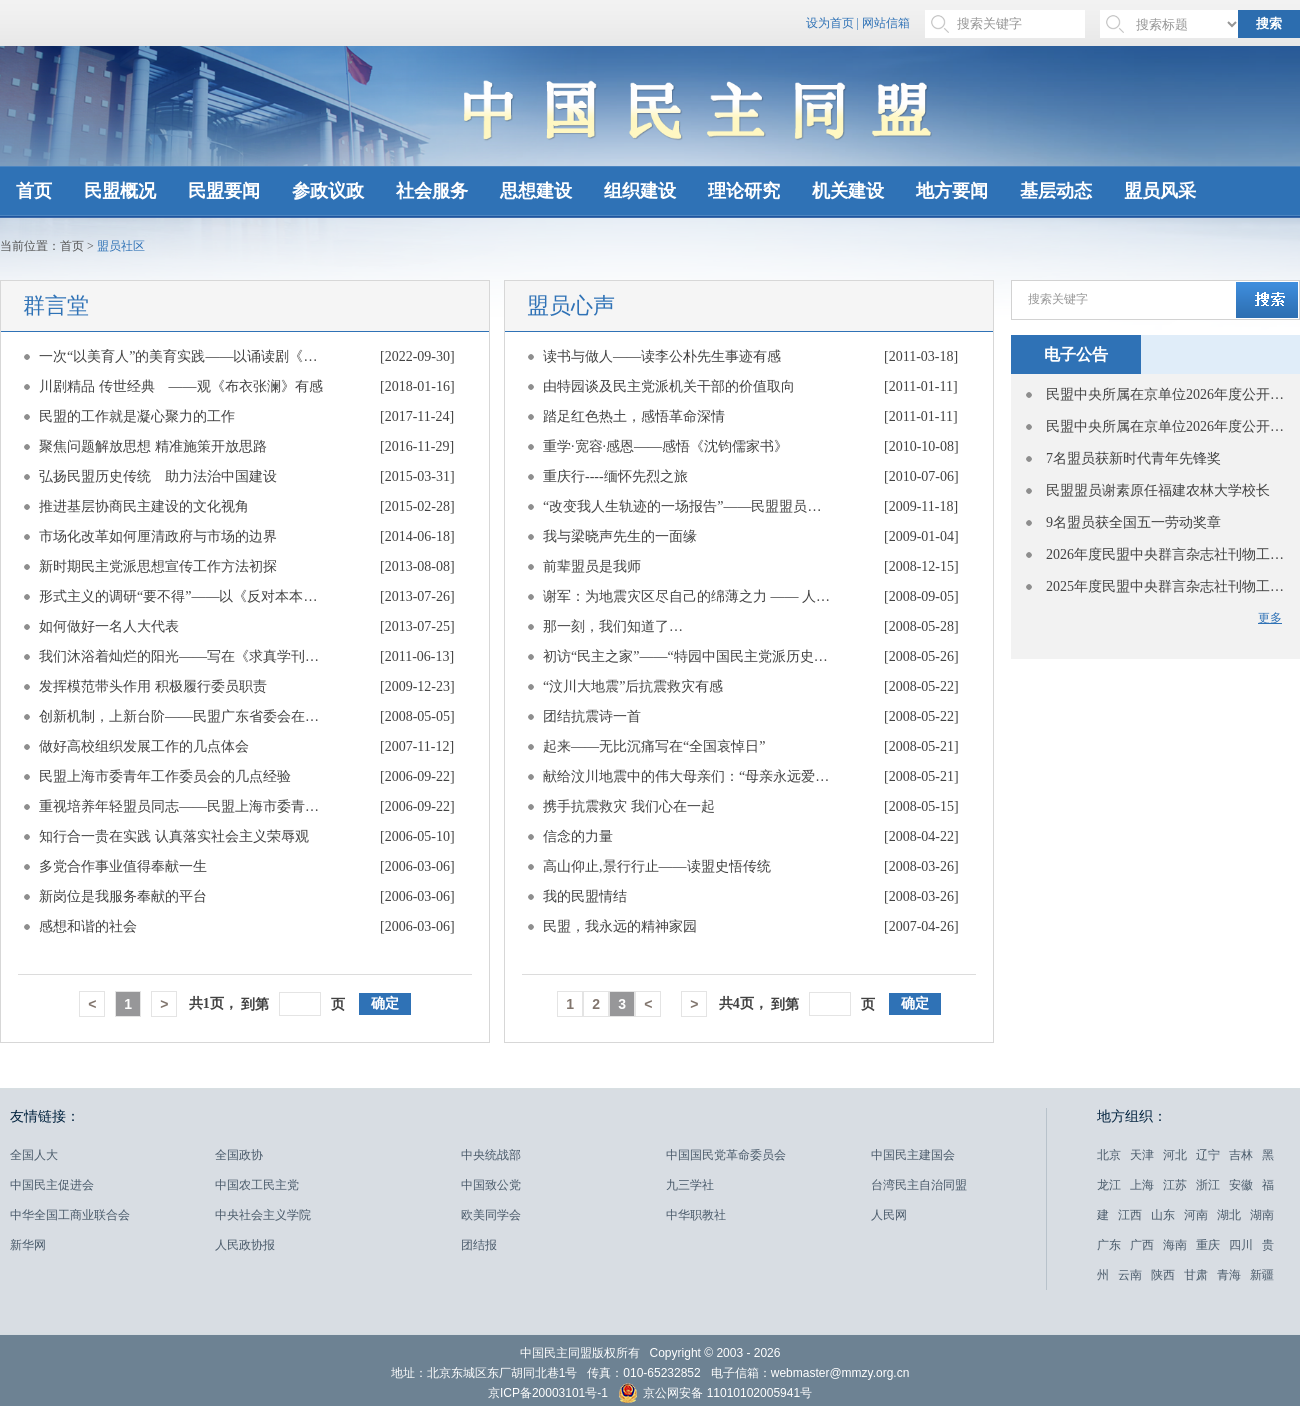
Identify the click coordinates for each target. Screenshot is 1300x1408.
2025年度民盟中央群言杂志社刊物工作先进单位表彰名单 (1165, 586)
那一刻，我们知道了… (613, 626)
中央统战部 (491, 1155)
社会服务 (432, 191)
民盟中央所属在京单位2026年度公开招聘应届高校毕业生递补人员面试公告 (1165, 394)
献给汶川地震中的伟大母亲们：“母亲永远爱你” (688, 776)
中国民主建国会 (913, 1155)
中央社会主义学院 (263, 1215)
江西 (1130, 1215)
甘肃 (1196, 1275)
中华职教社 (696, 1215)
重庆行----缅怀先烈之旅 (615, 476)
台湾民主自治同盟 (919, 1185)
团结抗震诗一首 (592, 716)
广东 (1109, 1245)
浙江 (1208, 1185)
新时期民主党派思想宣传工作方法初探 (158, 566)
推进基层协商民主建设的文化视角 (144, 506)
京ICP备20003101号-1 (548, 1393)
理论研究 (744, 191)
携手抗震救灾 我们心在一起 (629, 806)
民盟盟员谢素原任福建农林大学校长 (1158, 490)
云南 (1130, 1275)
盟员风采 (1160, 191)
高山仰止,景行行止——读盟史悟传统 (657, 866)
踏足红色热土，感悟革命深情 (634, 416)
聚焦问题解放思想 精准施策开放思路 (153, 446)
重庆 (1208, 1245)
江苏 (1175, 1185)
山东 (1163, 1215)
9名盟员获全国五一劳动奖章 (1133, 522)
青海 (1229, 1275)
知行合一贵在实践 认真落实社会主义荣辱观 (174, 836)
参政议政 (328, 191)
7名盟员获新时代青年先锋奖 (1133, 458)
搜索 (1269, 23)
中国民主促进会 (52, 1185)
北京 (1109, 1155)
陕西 (1163, 1275)
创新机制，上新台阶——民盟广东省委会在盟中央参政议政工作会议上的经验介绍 (184, 716)
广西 (1142, 1245)
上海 (1142, 1185)
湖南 (1262, 1215)
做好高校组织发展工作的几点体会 (144, 746)
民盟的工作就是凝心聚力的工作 (137, 416)
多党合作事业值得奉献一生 (123, 866)
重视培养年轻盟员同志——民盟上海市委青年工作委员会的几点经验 (184, 806)
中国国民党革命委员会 (726, 1155)
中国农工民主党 (257, 1185)
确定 (385, 1003)
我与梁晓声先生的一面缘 (620, 536)
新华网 (28, 1245)
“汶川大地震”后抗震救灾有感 (633, 686)
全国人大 (34, 1155)
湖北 (1229, 1215)
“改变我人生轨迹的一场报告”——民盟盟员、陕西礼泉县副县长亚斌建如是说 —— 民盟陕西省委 (688, 506)
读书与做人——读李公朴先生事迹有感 (662, 356)
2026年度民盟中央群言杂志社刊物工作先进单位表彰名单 (1165, 554)
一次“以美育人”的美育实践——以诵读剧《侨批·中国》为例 (184, 356)
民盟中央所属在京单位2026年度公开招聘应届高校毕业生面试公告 (1165, 426)
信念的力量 (578, 836)
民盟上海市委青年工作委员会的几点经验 (165, 776)
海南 (1175, 1245)
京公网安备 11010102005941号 (715, 1395)
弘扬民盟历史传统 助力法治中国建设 (158, 476)
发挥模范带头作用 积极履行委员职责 (153, 686)
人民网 (889, 1215)
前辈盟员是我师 (592, 566)
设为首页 (830, 23)
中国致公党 (491, 1185)
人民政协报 (245, 1245)
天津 (1142, 1155)
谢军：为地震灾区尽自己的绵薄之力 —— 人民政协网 (688, 596)
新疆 (1262, 1275)
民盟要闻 (224, 191)
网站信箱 (886, 23)
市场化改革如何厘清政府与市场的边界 (158, 536)
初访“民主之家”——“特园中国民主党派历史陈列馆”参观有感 (688, 656)
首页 (34, 191)
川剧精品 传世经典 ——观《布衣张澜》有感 (181, 386)
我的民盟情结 (585, 896)
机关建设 (848, 191)
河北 (1175, 1155)
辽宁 (1208, 1155)
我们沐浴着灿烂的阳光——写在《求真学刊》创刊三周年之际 (184, 656)
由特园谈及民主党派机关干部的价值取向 (669, 386)
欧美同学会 (491, 1215)
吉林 (1241, 1155)
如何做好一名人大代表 (109, 626)
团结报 (479, 1245)
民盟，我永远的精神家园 (620, 926)
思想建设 (536, 191)
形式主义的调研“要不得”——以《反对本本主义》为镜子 (184, 596)
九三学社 (690, 1185)
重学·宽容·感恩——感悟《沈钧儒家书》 (665, 446)
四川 (1241, 1245)
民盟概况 (120, 191)
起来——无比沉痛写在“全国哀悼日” (654, 746)
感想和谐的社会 (88, 926)
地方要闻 (952, 191)
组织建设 (640, 191)
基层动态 (1056, 191)
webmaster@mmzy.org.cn (840, 1373)
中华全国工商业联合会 (70, 1215)
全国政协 (239, 1155)
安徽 (1241, 1185)
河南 (1196, 1215)
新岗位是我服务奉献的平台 (123, 896)
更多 (1270, 618)
